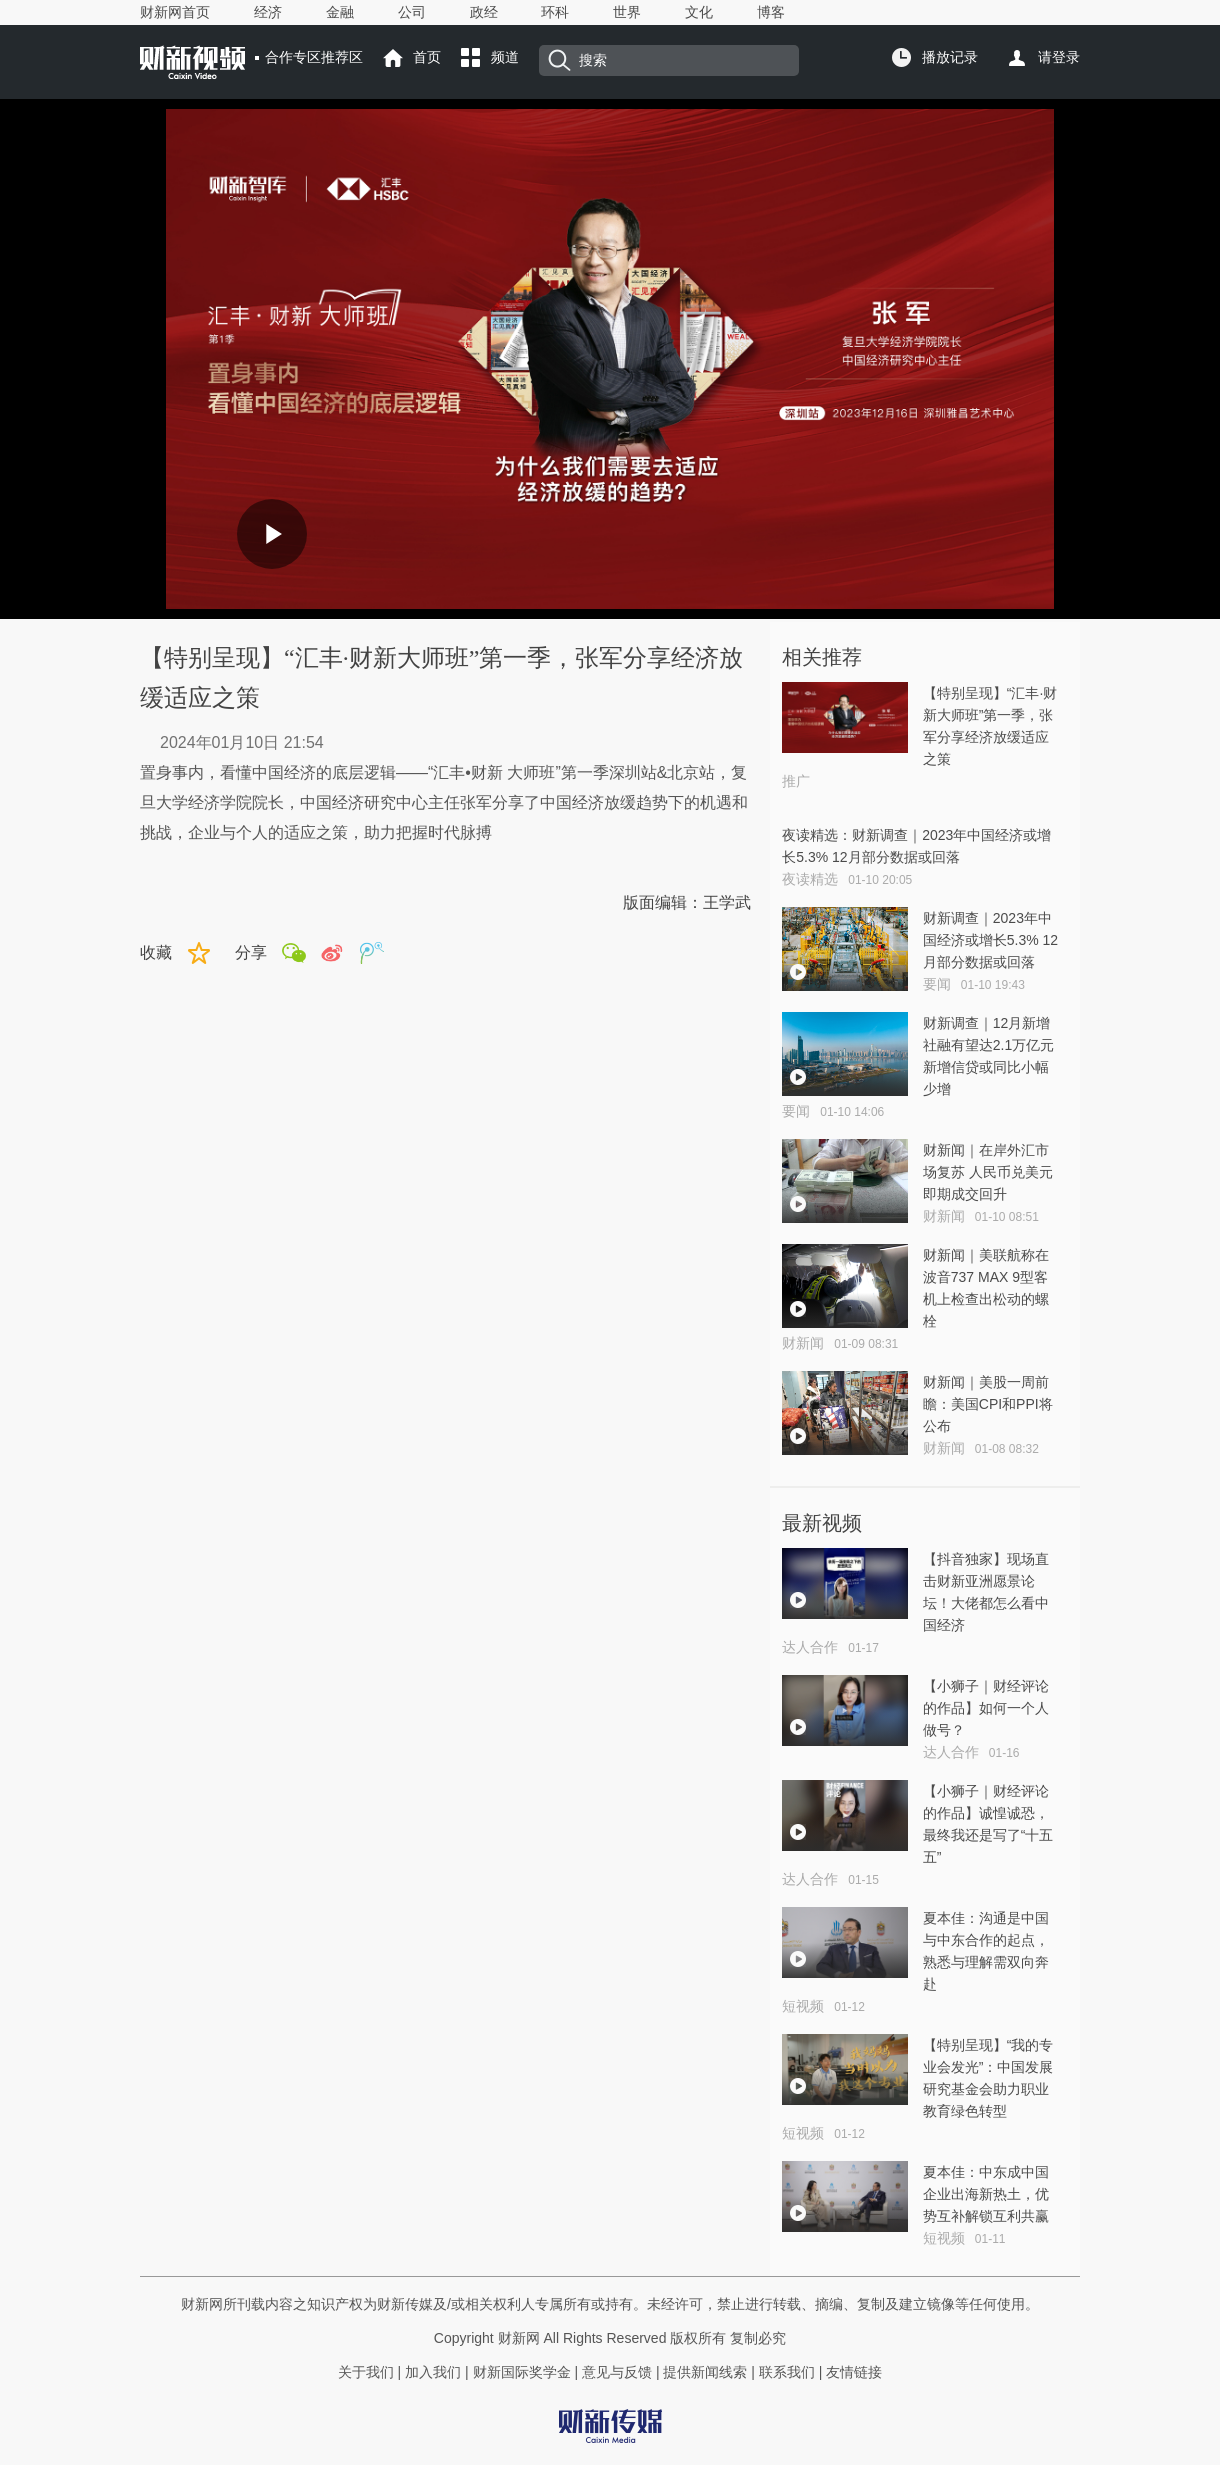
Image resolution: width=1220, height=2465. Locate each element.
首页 (427, 57)
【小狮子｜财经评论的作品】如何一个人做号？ (986, 1708)
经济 (268, 12)
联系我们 (787, 2372)
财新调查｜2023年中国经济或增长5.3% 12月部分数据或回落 (990, 940)
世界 (627, 12)
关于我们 (366, 2372)
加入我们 (433, 2372)
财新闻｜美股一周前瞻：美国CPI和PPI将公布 (988, 1404)
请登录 (1059, 57)
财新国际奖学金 (520, 2372)
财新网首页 (175, 12)
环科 (555, 12)
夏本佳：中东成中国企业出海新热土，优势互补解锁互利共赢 (986, 2194)
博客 (771, 12)
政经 (484, 12)
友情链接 (854, 2372)
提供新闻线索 (705, 2372)
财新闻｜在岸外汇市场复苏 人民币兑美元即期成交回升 (988, 1172)
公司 (412, 12)
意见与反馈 (617, 2372)
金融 (340, 12)
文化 (699, 12)
